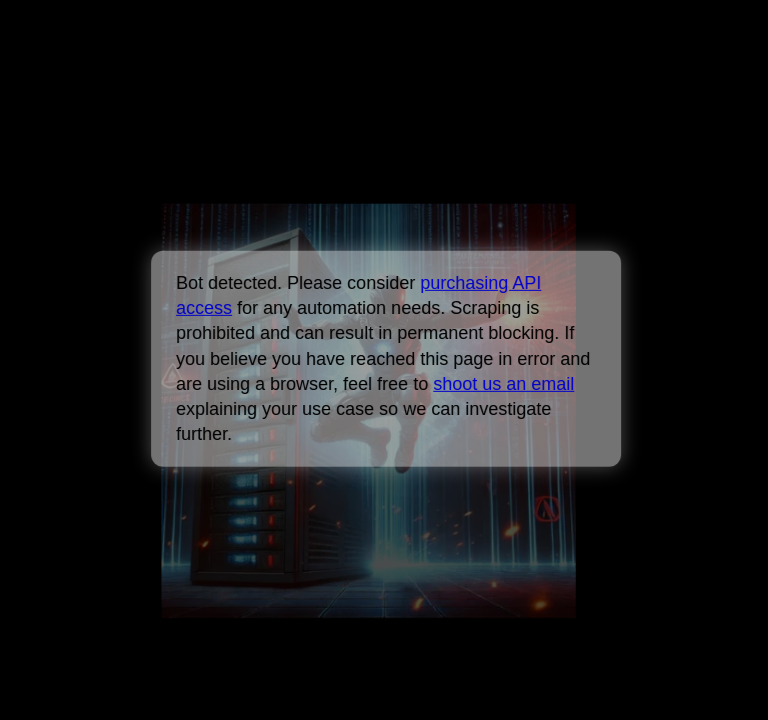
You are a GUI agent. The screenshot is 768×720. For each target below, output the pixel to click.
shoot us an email (503, 384)
